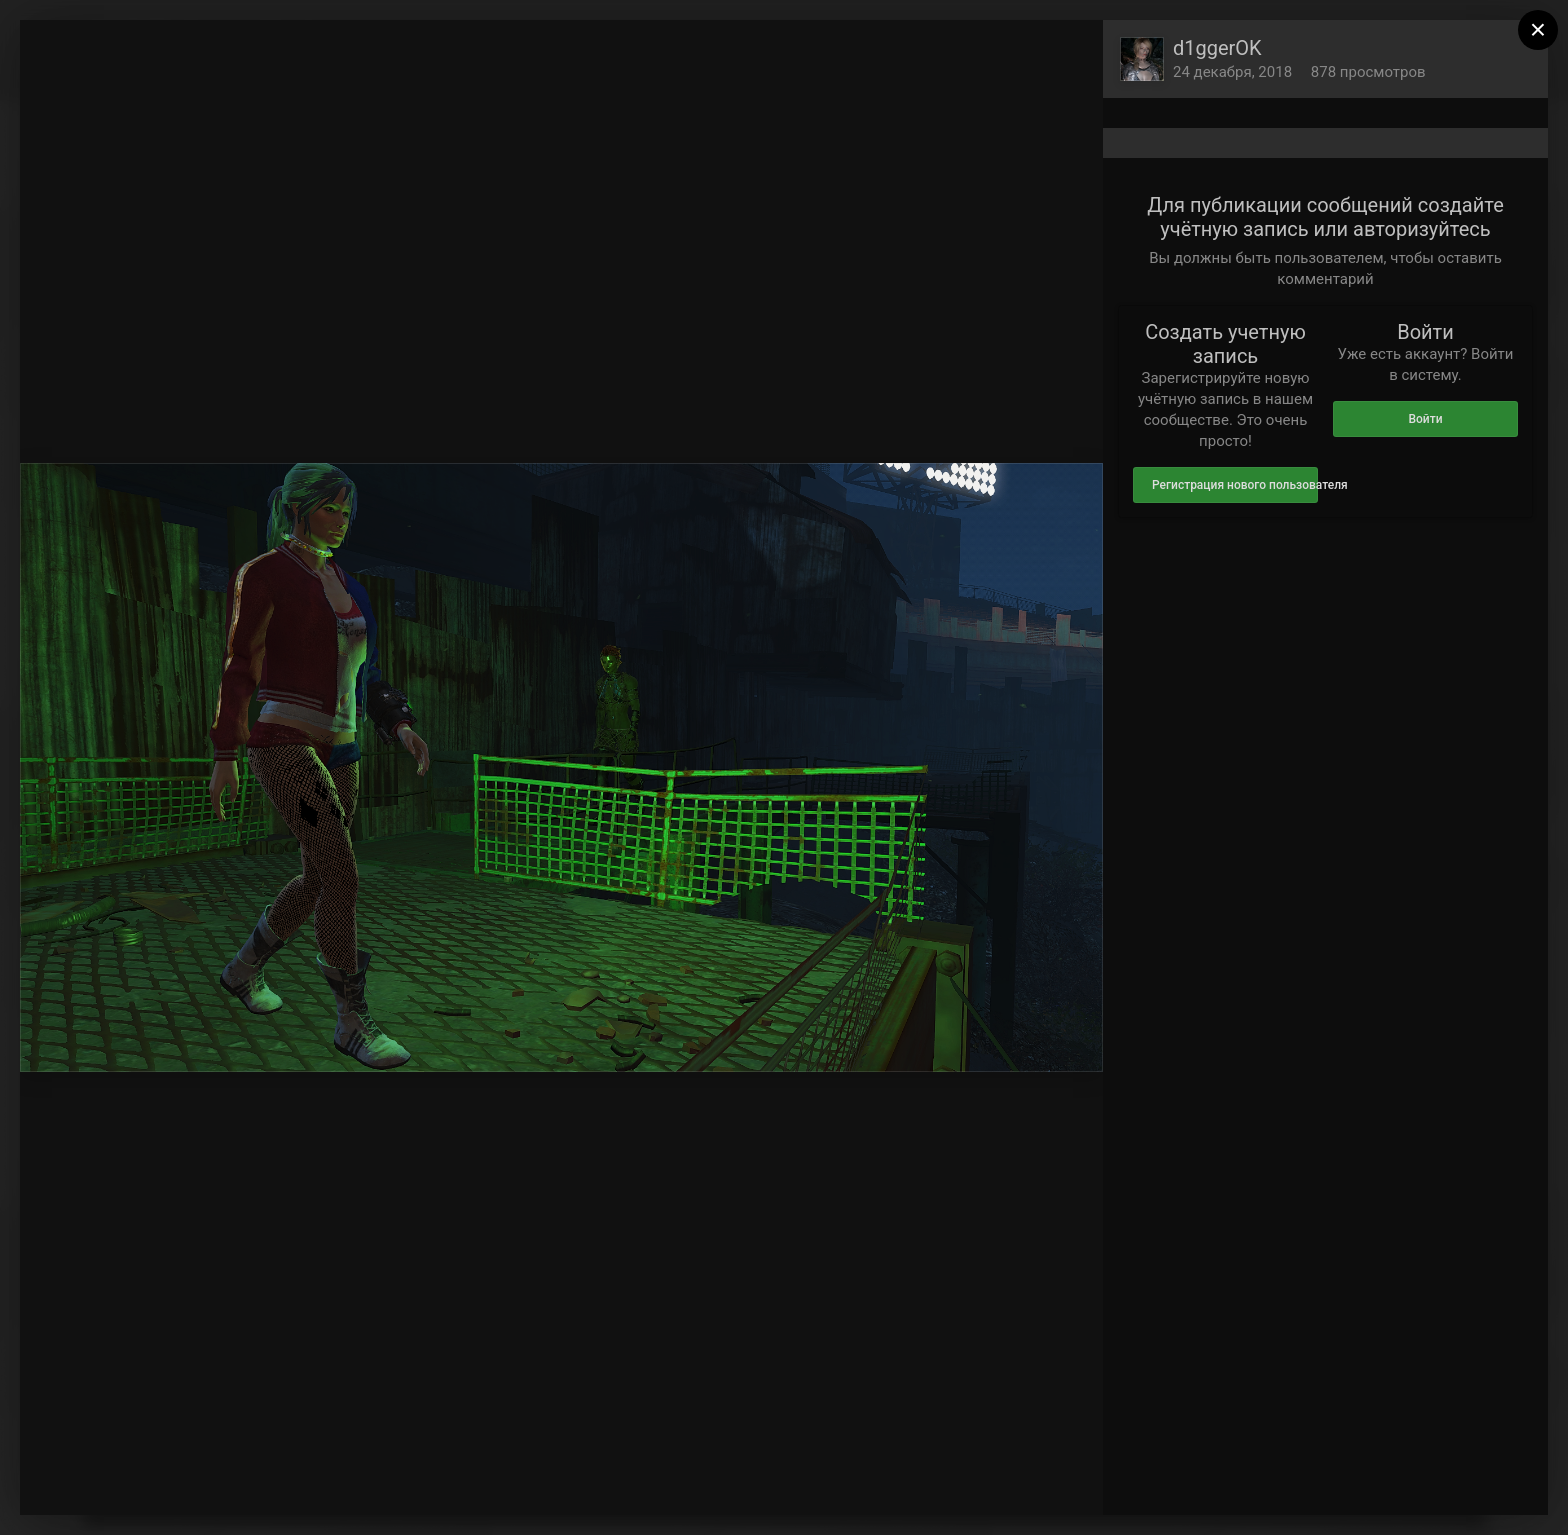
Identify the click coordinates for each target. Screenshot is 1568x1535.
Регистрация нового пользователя (1235, 485)
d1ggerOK (1217, 48)
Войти (1425, 419)
